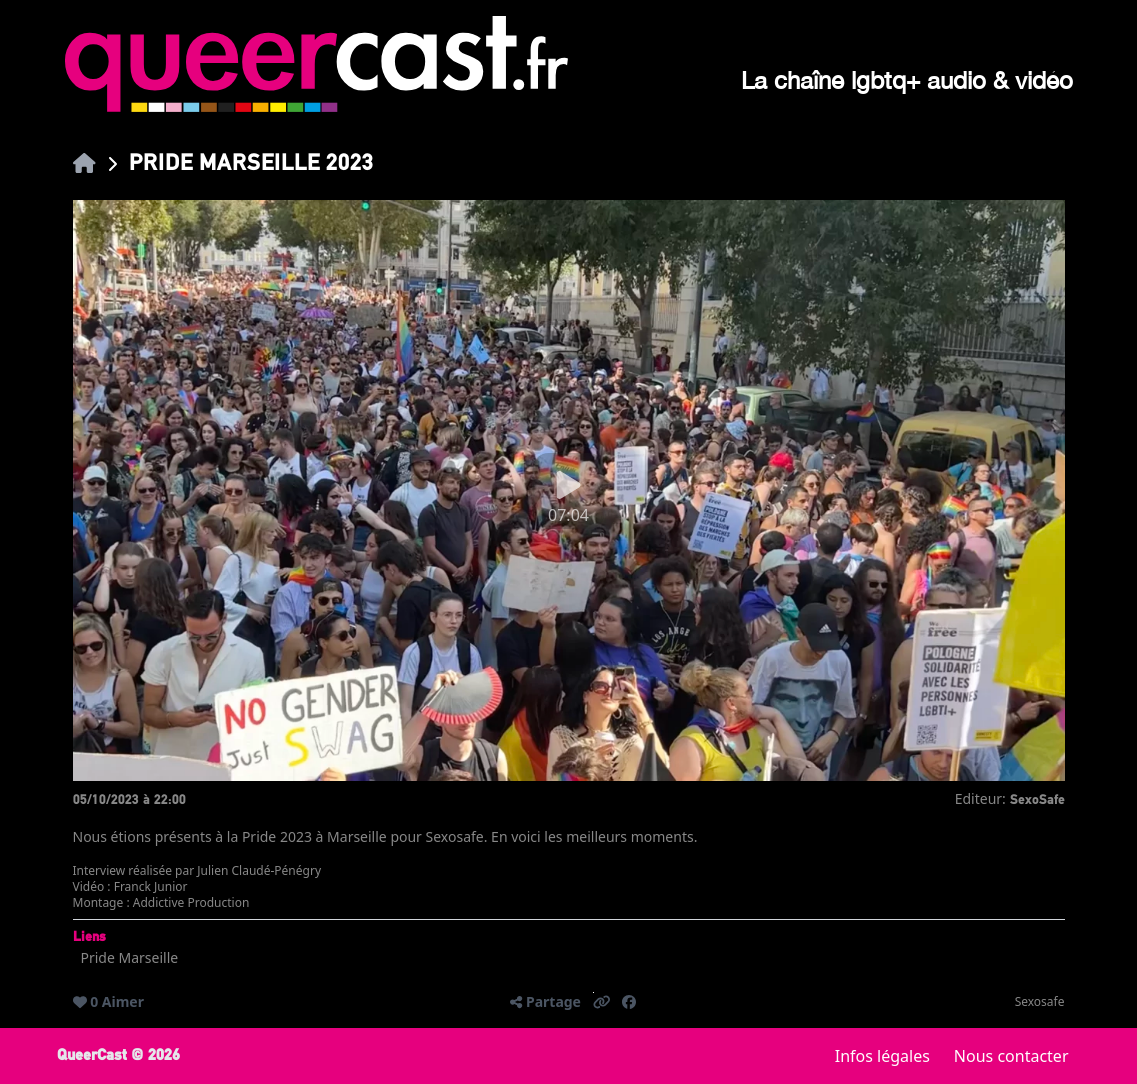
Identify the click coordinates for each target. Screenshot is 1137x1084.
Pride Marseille (130, 957)
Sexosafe (1040, 1002)
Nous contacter (1011, 1056)
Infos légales (882, 1056)
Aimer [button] (123, 1001)
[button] (602, 1002)
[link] (84, 162)
